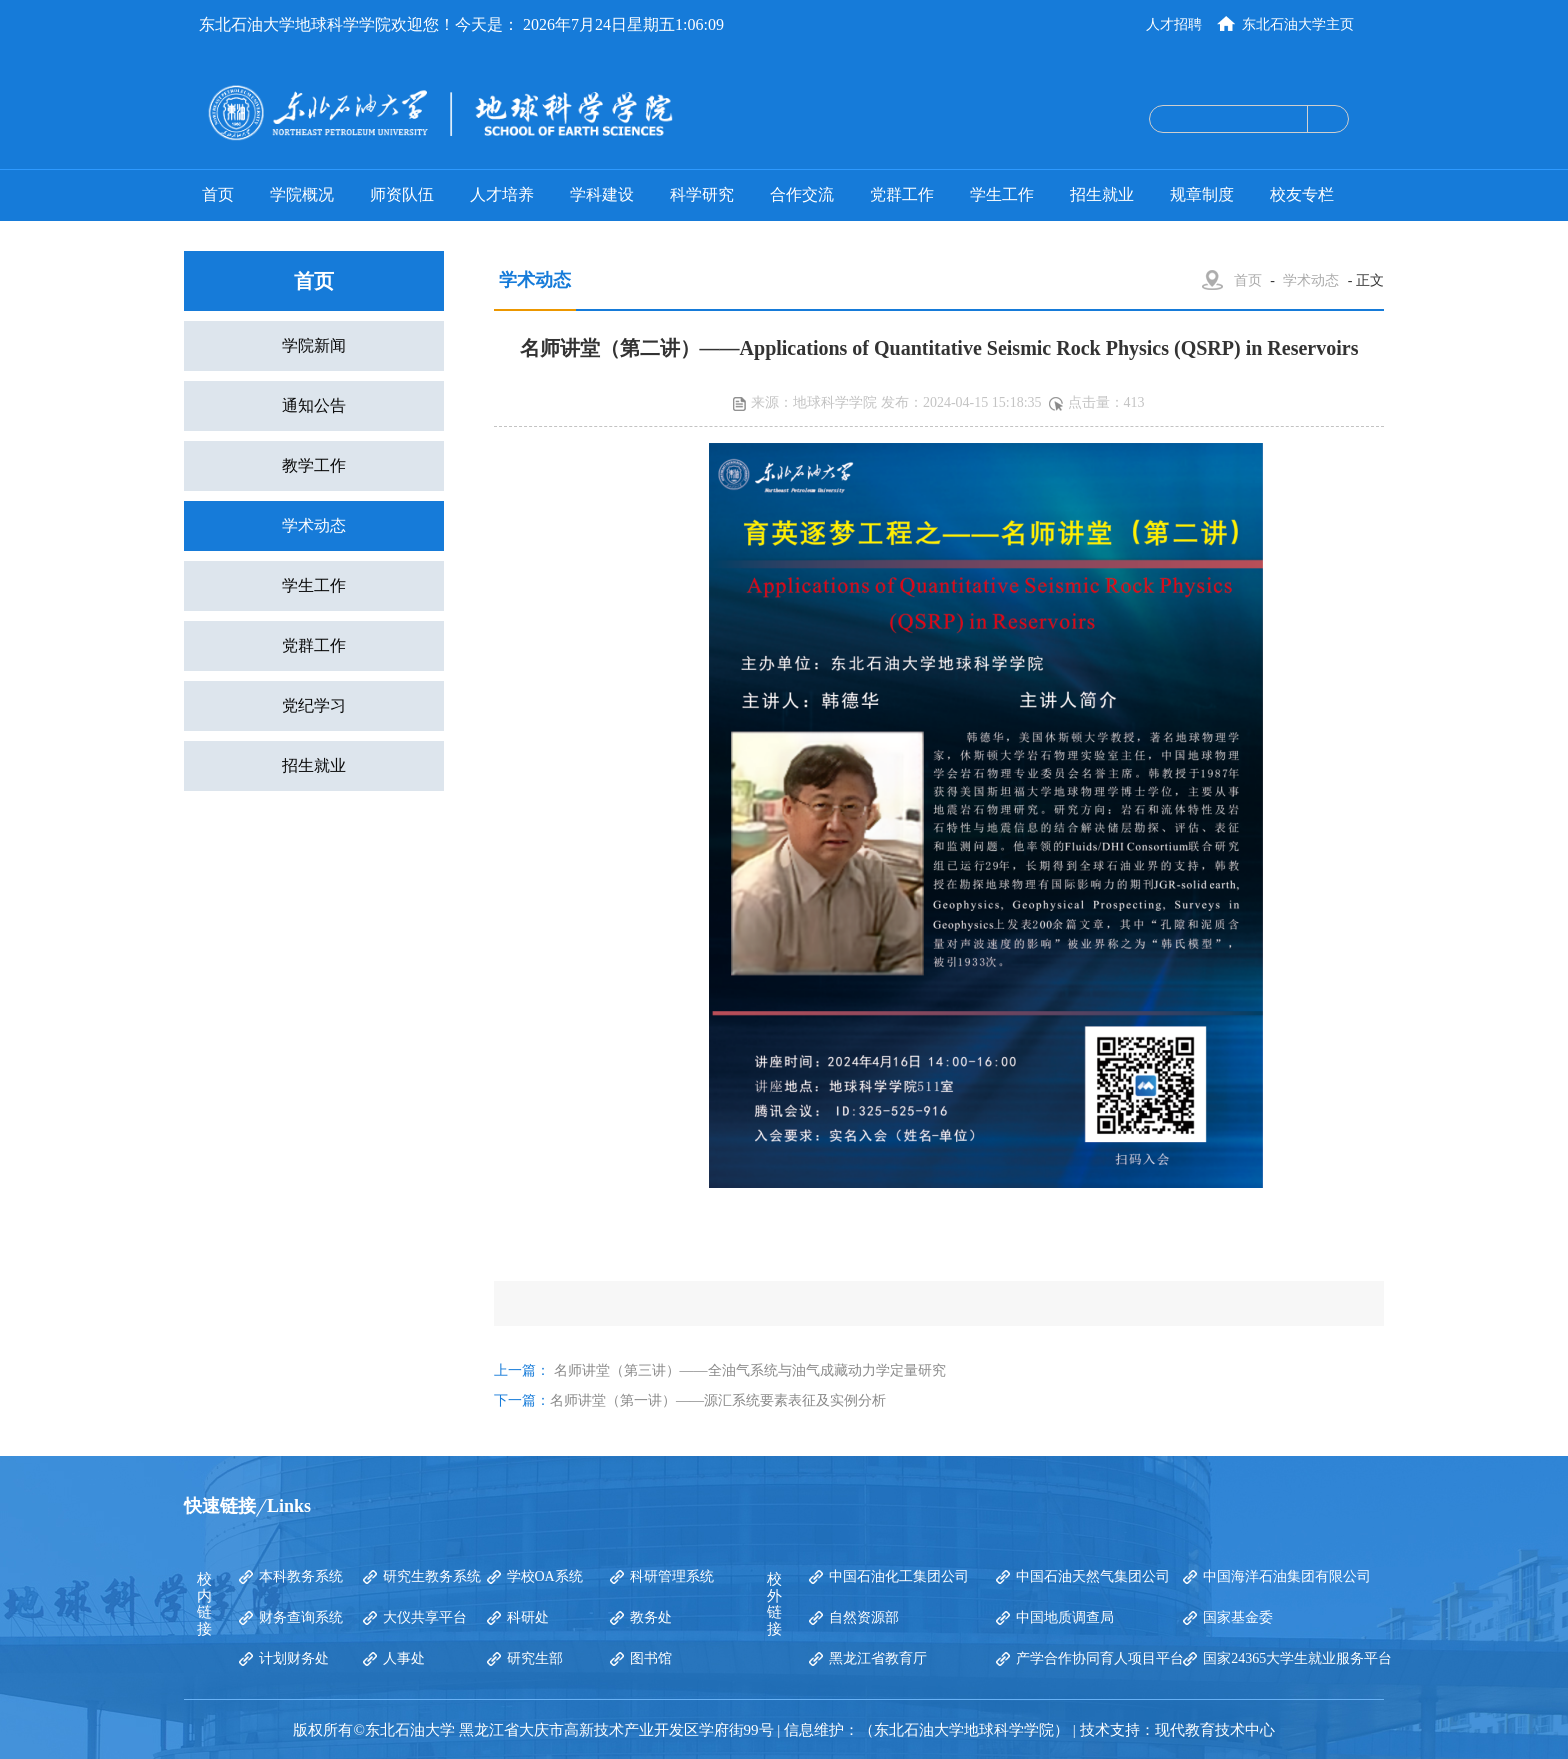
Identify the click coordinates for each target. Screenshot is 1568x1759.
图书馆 (651, 1658)
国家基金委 (1238, 1617)
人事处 (404, 1658)
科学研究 (702, 194)
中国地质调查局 (1065, 1617)
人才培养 (502, 194)
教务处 (651, 1617)
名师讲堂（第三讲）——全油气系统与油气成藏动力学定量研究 (750, 1370)
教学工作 (314, 465)
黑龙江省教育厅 (878, 1658)
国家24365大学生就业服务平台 (1297, 1658)
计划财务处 (294, 1658)
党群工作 (902, 194)
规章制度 (1202, 194)
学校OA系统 (545, 1576)
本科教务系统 (301, 1576)
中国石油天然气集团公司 (1093, 1576)
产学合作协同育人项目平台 (1100, 1658)
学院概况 (302, 194)
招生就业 (1102, 194)
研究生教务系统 (432, 1576)
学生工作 (1002, 194)
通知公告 (314, 405)
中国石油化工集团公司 (899, 1576)
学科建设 (602, 194)
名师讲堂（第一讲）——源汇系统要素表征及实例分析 (718, 1400)
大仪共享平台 (425, 1617)
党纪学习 (314, 705)
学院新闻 (314, 345)
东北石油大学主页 (1298, 24)
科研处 (528, 1617)
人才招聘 (1174, 24)
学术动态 (314, 525)
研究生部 (535, 1658)
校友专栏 (1302, 194)
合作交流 (802, 194)
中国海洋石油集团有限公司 (1287, 1576)
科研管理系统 (672, 1576)
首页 (218, 194)
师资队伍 (402, 194)
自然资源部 (864, 1617)
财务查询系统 (301, 1617)
